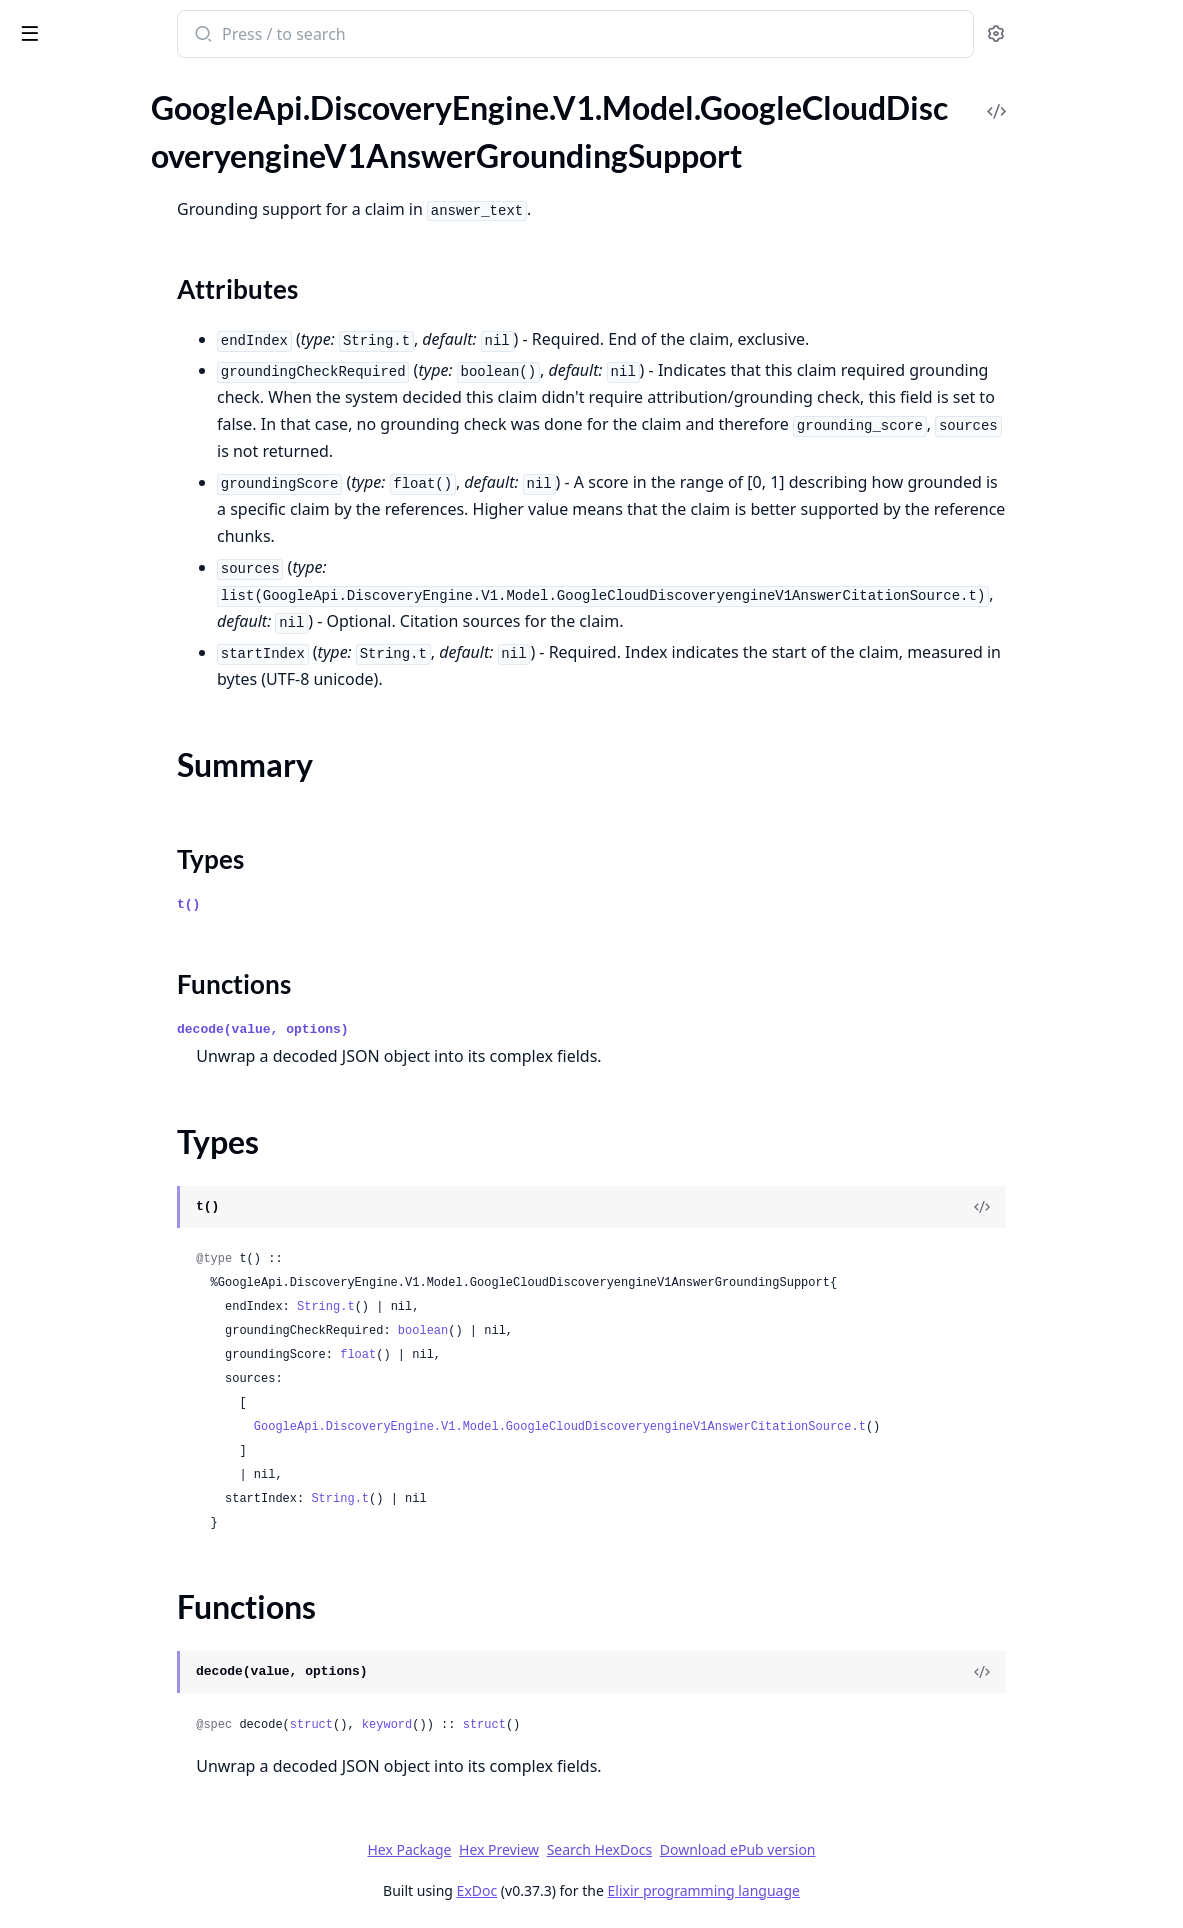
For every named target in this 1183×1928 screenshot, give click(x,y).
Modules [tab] (120, 109)
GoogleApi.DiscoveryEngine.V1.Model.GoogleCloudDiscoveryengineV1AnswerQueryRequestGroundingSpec (142, 540)
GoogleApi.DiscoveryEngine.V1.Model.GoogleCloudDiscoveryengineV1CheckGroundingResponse (142, 1809)
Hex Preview (649, 1849)
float (541, 1355)
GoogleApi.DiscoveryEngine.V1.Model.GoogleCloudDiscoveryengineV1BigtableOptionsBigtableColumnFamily (142, 1728)
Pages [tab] (36, 109)
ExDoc (627, 1890)
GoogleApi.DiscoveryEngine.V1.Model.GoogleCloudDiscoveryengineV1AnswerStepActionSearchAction (142, 1431)
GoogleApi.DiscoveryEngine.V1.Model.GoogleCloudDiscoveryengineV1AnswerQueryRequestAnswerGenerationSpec (142, 351)
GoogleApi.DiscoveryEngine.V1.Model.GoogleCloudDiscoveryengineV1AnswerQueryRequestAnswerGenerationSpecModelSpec (142, 378)
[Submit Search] (384, 36)
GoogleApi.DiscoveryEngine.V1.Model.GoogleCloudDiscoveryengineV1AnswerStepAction (142, 1296)
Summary (67, 240)
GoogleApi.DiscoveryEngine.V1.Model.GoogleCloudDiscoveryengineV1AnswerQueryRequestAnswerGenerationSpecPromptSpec (142, 405)
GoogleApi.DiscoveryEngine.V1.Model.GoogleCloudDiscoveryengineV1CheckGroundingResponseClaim (142, 1863)
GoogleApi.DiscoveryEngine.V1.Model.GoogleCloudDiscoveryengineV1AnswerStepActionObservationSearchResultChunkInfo (142, 1377)
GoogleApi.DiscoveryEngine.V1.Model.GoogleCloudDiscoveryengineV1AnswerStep (142, 1269)
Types (55, 264)
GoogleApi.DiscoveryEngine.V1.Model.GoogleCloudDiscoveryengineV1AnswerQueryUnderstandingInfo (142, 1053)
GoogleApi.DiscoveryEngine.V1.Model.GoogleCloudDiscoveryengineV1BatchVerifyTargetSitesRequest (142, 1620)
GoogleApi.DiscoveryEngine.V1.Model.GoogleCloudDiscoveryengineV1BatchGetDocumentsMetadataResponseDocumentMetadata (142, 1566)
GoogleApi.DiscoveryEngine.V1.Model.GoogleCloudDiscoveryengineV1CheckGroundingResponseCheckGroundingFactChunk (142, 1836)
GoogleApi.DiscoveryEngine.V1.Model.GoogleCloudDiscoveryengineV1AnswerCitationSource (142, 154)
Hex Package (559, 1849)
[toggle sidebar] (274, 32)
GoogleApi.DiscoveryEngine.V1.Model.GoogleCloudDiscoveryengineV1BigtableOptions (142, 1674)
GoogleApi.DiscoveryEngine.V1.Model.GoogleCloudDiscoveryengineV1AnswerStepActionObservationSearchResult (142, 1350)
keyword (570, 1725)
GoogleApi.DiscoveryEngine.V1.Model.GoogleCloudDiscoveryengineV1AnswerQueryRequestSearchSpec (142, 756)
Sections (64, 216)
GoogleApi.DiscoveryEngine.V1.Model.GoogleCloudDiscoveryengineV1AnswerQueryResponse (142, 1026)
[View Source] (1099, 1207)
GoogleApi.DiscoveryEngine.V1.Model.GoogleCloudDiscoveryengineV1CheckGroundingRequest (142, 1782)
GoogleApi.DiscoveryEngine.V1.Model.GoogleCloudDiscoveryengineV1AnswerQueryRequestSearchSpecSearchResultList (142, 810)
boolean (606, 1331)
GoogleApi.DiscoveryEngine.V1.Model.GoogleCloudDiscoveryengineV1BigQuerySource (142, 1647)
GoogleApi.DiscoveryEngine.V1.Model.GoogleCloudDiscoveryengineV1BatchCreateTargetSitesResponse (142, 1512)
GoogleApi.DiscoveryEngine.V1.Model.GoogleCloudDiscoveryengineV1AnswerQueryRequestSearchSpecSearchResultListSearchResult (142, 837)
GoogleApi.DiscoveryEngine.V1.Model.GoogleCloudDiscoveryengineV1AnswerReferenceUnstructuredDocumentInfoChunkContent (142, 1242)
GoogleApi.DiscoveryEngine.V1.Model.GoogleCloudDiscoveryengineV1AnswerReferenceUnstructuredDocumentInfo (142, 1215)
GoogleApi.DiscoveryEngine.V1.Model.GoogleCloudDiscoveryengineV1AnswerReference (142, 1107)
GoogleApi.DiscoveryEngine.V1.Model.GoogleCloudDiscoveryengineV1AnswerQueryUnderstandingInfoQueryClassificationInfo (142, 1080)
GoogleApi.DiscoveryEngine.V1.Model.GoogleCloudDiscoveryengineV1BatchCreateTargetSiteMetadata (142, 1458)
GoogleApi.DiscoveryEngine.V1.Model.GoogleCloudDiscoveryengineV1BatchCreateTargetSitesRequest (142, 1485)
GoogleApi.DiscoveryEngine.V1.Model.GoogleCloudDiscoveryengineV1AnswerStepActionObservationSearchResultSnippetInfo (142, 1404)
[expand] (280, 131)
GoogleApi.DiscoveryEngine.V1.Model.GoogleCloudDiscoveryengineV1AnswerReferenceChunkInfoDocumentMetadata (142, 1161)
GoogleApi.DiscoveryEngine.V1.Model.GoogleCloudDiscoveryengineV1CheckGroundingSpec (142, 1890)
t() (371, 904)
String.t (509, 1307)
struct (494, 1725)
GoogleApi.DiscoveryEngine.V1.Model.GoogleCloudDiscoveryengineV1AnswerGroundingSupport (142, 181)
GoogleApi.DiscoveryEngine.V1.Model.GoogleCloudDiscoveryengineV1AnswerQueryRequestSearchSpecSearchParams (142, 783)
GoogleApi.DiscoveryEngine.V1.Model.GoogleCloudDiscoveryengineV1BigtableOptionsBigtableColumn (142, 1701)
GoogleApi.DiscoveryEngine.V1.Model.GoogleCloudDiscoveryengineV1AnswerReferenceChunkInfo (142, 1134)
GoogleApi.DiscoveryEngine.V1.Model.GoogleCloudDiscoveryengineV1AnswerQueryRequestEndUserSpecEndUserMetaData (142, 459)
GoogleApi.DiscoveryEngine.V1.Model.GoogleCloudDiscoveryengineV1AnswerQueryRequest (142, 324)
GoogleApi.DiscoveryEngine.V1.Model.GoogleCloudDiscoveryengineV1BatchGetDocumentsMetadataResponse (142, 1539)
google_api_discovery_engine (130, 36)
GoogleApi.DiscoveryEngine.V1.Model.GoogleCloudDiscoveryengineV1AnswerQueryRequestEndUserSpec (142, 432)
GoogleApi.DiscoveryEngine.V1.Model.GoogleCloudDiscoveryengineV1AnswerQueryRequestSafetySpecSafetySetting (142, 729)
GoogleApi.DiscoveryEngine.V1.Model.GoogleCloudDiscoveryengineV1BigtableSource (142, 1755)
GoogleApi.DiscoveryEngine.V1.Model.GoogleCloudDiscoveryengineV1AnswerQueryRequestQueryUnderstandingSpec (142, 567)
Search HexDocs (749, 1850)
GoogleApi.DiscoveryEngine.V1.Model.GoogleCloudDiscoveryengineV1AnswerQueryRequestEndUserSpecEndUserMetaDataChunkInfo (142, 486)
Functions (69, 288)
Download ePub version (888, 1849)
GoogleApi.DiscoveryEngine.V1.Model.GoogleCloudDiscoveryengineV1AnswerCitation (142, 127)
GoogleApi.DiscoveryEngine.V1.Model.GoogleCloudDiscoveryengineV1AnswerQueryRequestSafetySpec (142, 702)
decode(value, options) (446, 1029)
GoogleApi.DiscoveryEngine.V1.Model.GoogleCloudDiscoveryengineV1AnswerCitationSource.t (743, 1427)
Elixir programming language (854, 1890)
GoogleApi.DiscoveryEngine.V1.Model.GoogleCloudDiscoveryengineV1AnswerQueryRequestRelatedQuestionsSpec (142, 675)
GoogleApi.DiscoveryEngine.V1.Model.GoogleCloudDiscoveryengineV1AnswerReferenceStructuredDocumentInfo (142, 1188)
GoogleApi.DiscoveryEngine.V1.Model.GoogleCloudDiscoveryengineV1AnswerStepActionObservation (142, 1323)
